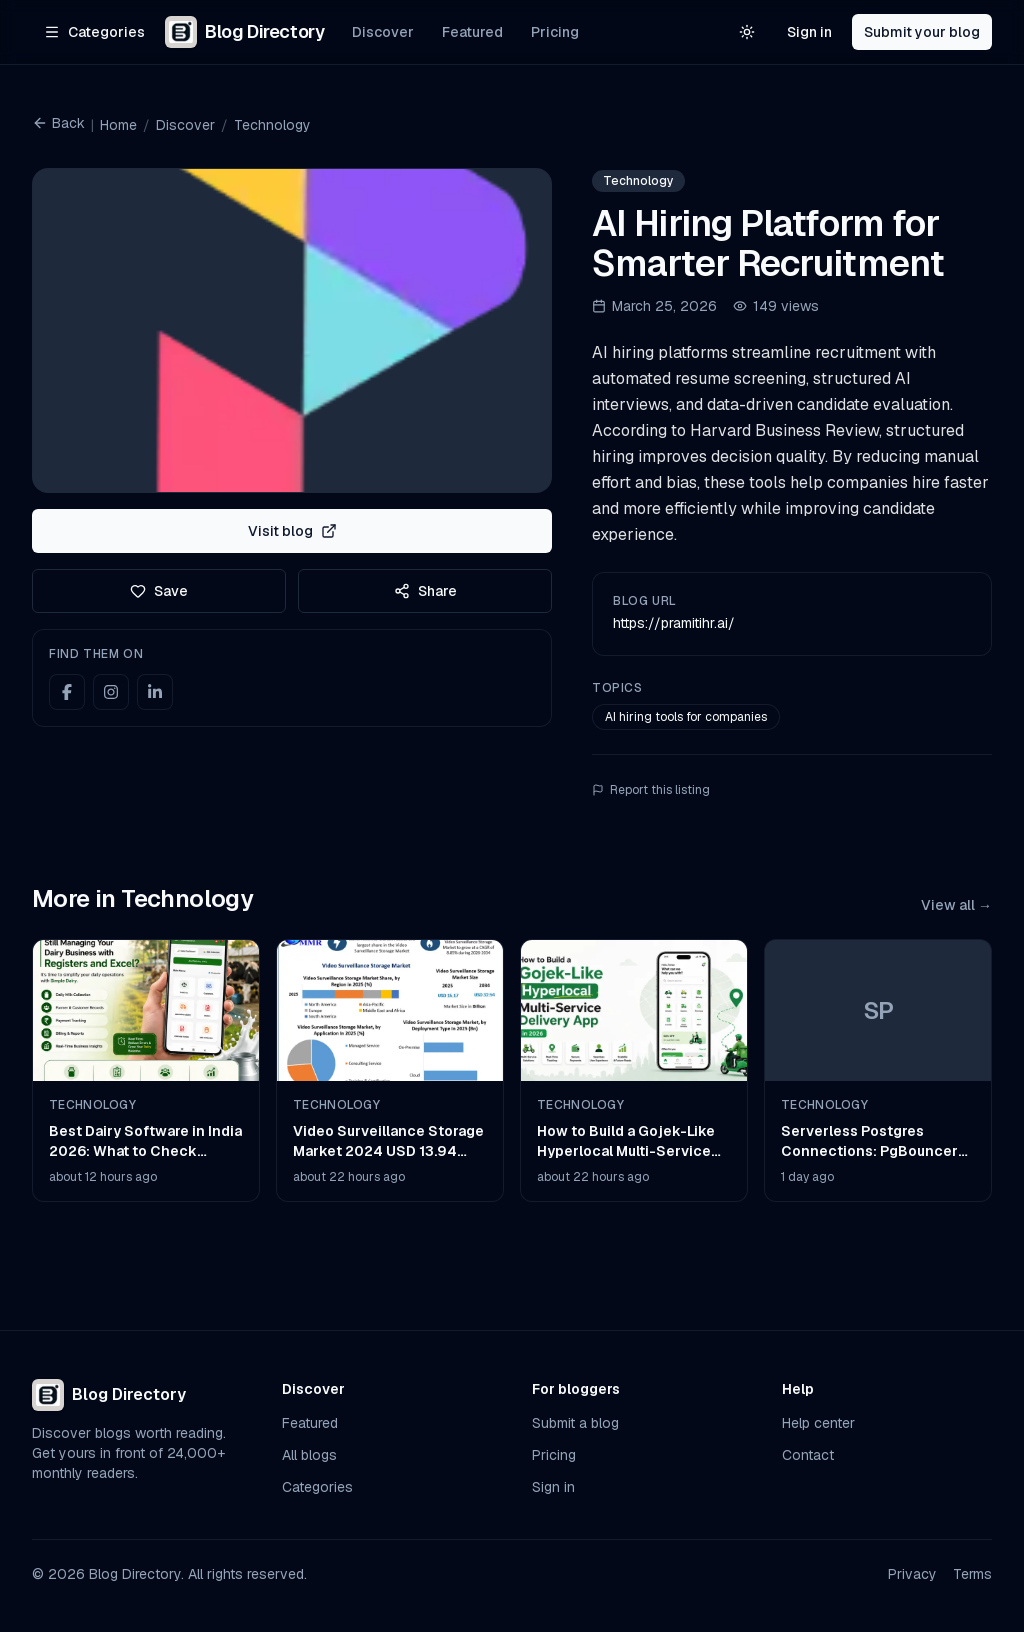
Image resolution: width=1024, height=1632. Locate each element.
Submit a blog (575, 1423)
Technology (272, 125)
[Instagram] (111, 692)
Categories (317, 1487)
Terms (972, 1574)
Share (425, 591)
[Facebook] (67, 692)
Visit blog (292, 531)
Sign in (809, 32)
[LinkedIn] (155, 692)
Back (58, 123)
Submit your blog (922, 32)
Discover (383, 32)
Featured (472, 32)
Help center (818, 1423)
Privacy (912, 1574)
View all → (956, 905)
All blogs (309, 1455)
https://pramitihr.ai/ (674, 623)
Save (159, 591)
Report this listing (651, 790)
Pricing (555, 32)
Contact (808, 1455)
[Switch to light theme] (747, 32)
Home (118, 125)
